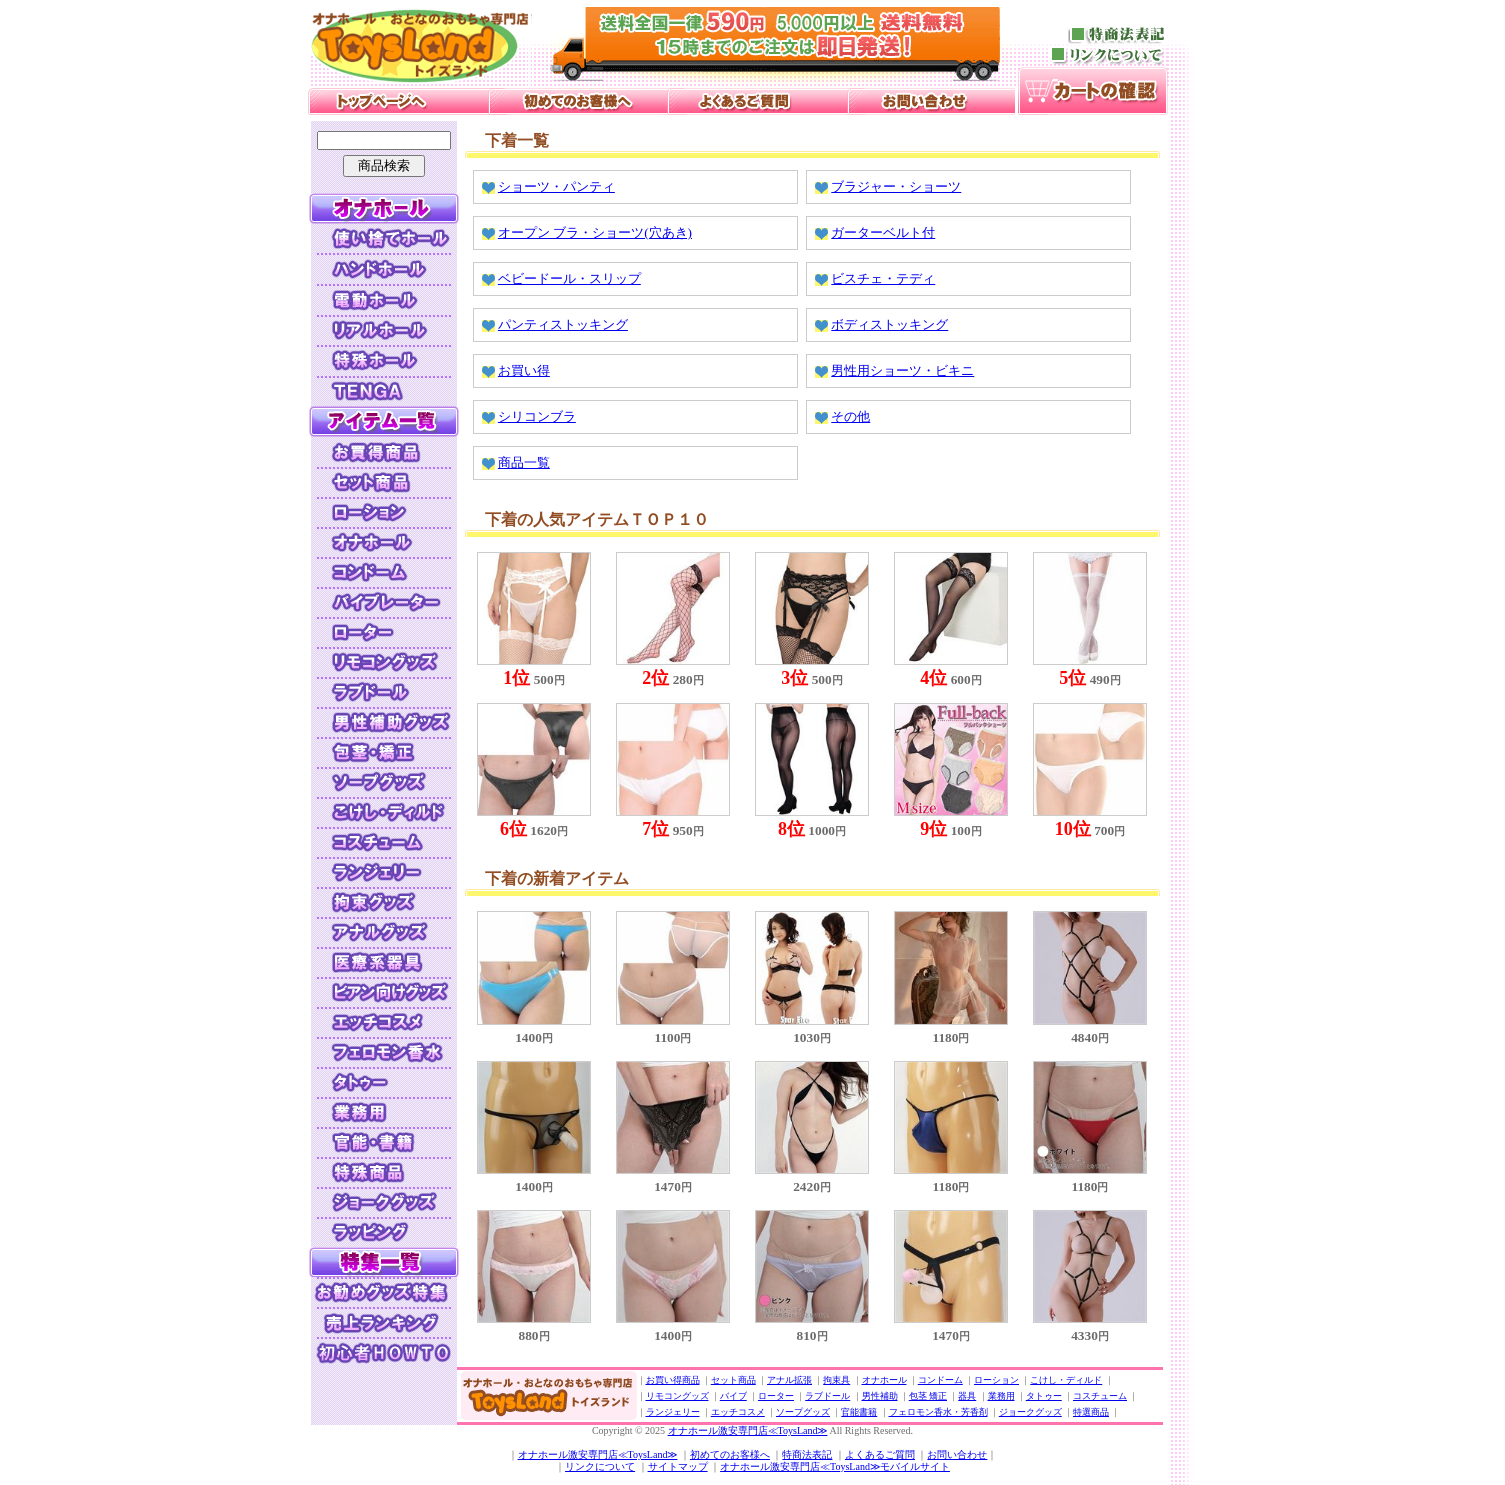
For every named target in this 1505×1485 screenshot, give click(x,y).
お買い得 (524, 370)
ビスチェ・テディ (883, 278)
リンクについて (600, 1466)
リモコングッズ (677, 1396)
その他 (850, 416)
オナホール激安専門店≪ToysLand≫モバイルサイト (835, 1466)
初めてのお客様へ (730, 1454)
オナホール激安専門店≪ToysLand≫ (748, 1430)
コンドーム (940, 1380)
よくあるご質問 (880, 1454)
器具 (967, 1396)
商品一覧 (524, 462)
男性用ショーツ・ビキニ (902, 370)
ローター (776, 1396)
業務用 (1001, 1396)
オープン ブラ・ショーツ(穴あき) (595, 232)
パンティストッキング (563, 324)
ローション (996, 1380)
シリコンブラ (537, 416)
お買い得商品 (673, 1380)
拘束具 (836, 1380)
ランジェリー (673, 1412)
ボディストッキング (889, 324)
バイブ (733, 1396)
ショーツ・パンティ (556, 186)
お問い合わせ (957, 1454)
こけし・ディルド (1066, 1380)
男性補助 (880, 1396)
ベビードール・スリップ (569, 278)
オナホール (884, 1380)
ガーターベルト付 (883, 232)
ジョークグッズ (1030, 1412)
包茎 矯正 (928, 1396)
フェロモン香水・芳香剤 (938, 1412)
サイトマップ (678, 1466)
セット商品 (733, 1380)
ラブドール (827, 1396)
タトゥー (1044, 1396)
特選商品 (1091, 1412)
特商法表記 (807, 1454)
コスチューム (1100, 1396)
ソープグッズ (803, 1412)
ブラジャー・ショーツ (896, 186)
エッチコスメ (738, 1412)
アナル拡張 (789, 1380)
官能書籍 (859, 1412)
